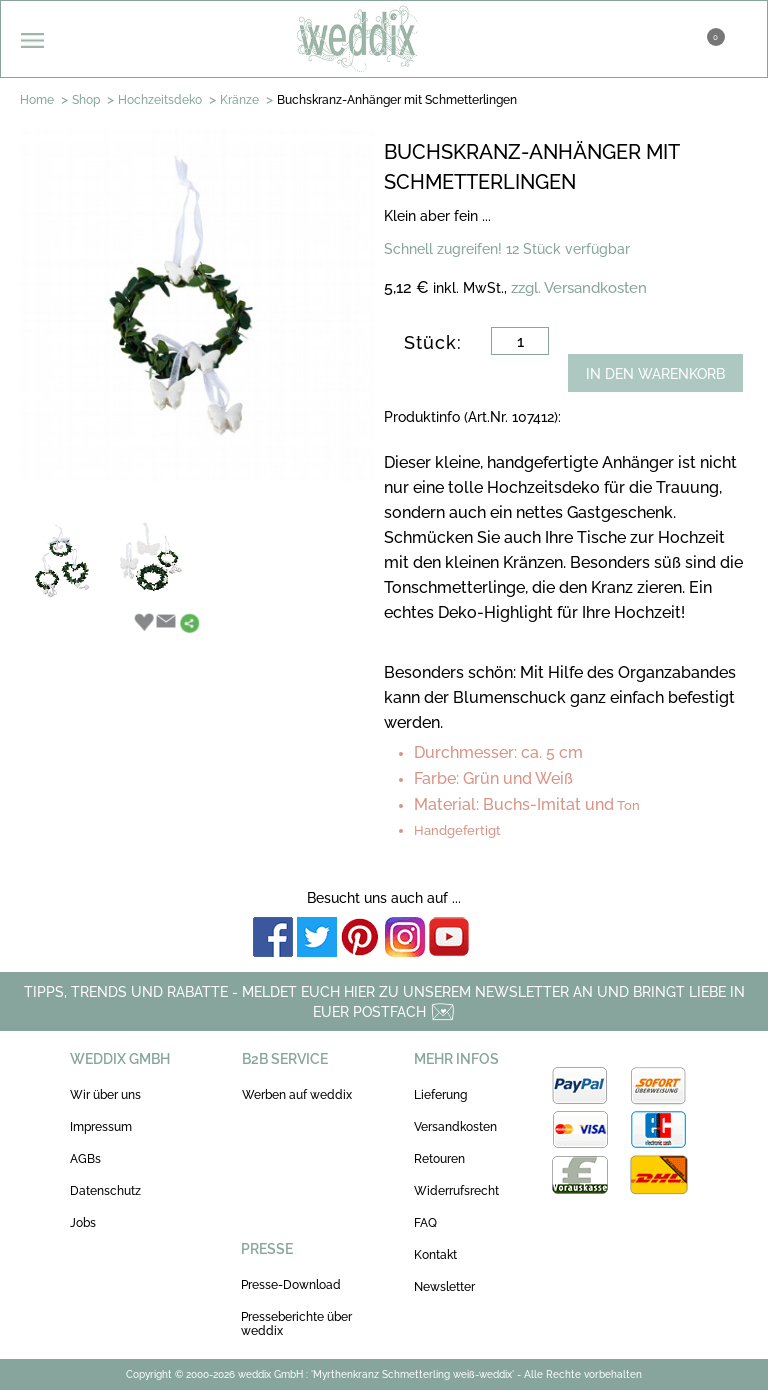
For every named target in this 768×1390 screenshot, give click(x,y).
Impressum (101, 1127)
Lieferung (440, 1095)
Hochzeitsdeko (160, 100)
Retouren (439, 1159)
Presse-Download (291, 1285)
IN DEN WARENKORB (655, 374)
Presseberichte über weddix (296, 1324)
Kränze (239, 100)
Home (37, 100)
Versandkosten (455, 1127)
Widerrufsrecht (456, 1191)
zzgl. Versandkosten (579, 288)
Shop (86, 100)
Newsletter (444, 1287)
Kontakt (435, 1255)
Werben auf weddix (297, 1095)
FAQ (425, 1223)
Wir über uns (105, 1095)
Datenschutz (105, 1191)
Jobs (83, 1223)
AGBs (85, 1159)
